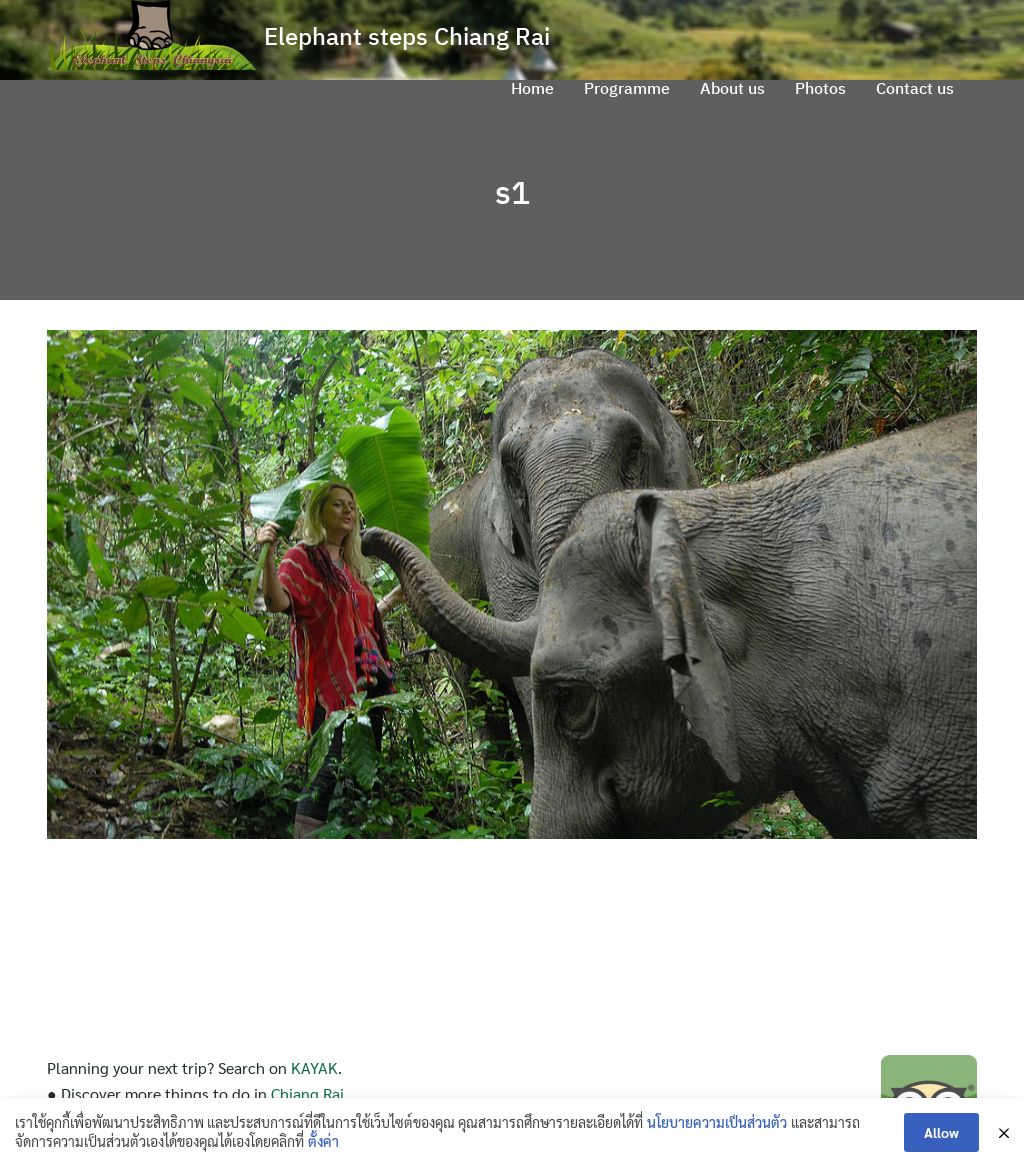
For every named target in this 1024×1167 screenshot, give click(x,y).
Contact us (915, 88)
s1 (512, 192)
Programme (627, 88)
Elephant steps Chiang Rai (407, 36)
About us (732, 88)
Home (532, 88)
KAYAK (314, 1067)
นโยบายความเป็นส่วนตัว (717, 1122)
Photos (820, 88)
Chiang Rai (307, 1093)
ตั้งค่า (323, 1141)
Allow (941, 1132)
